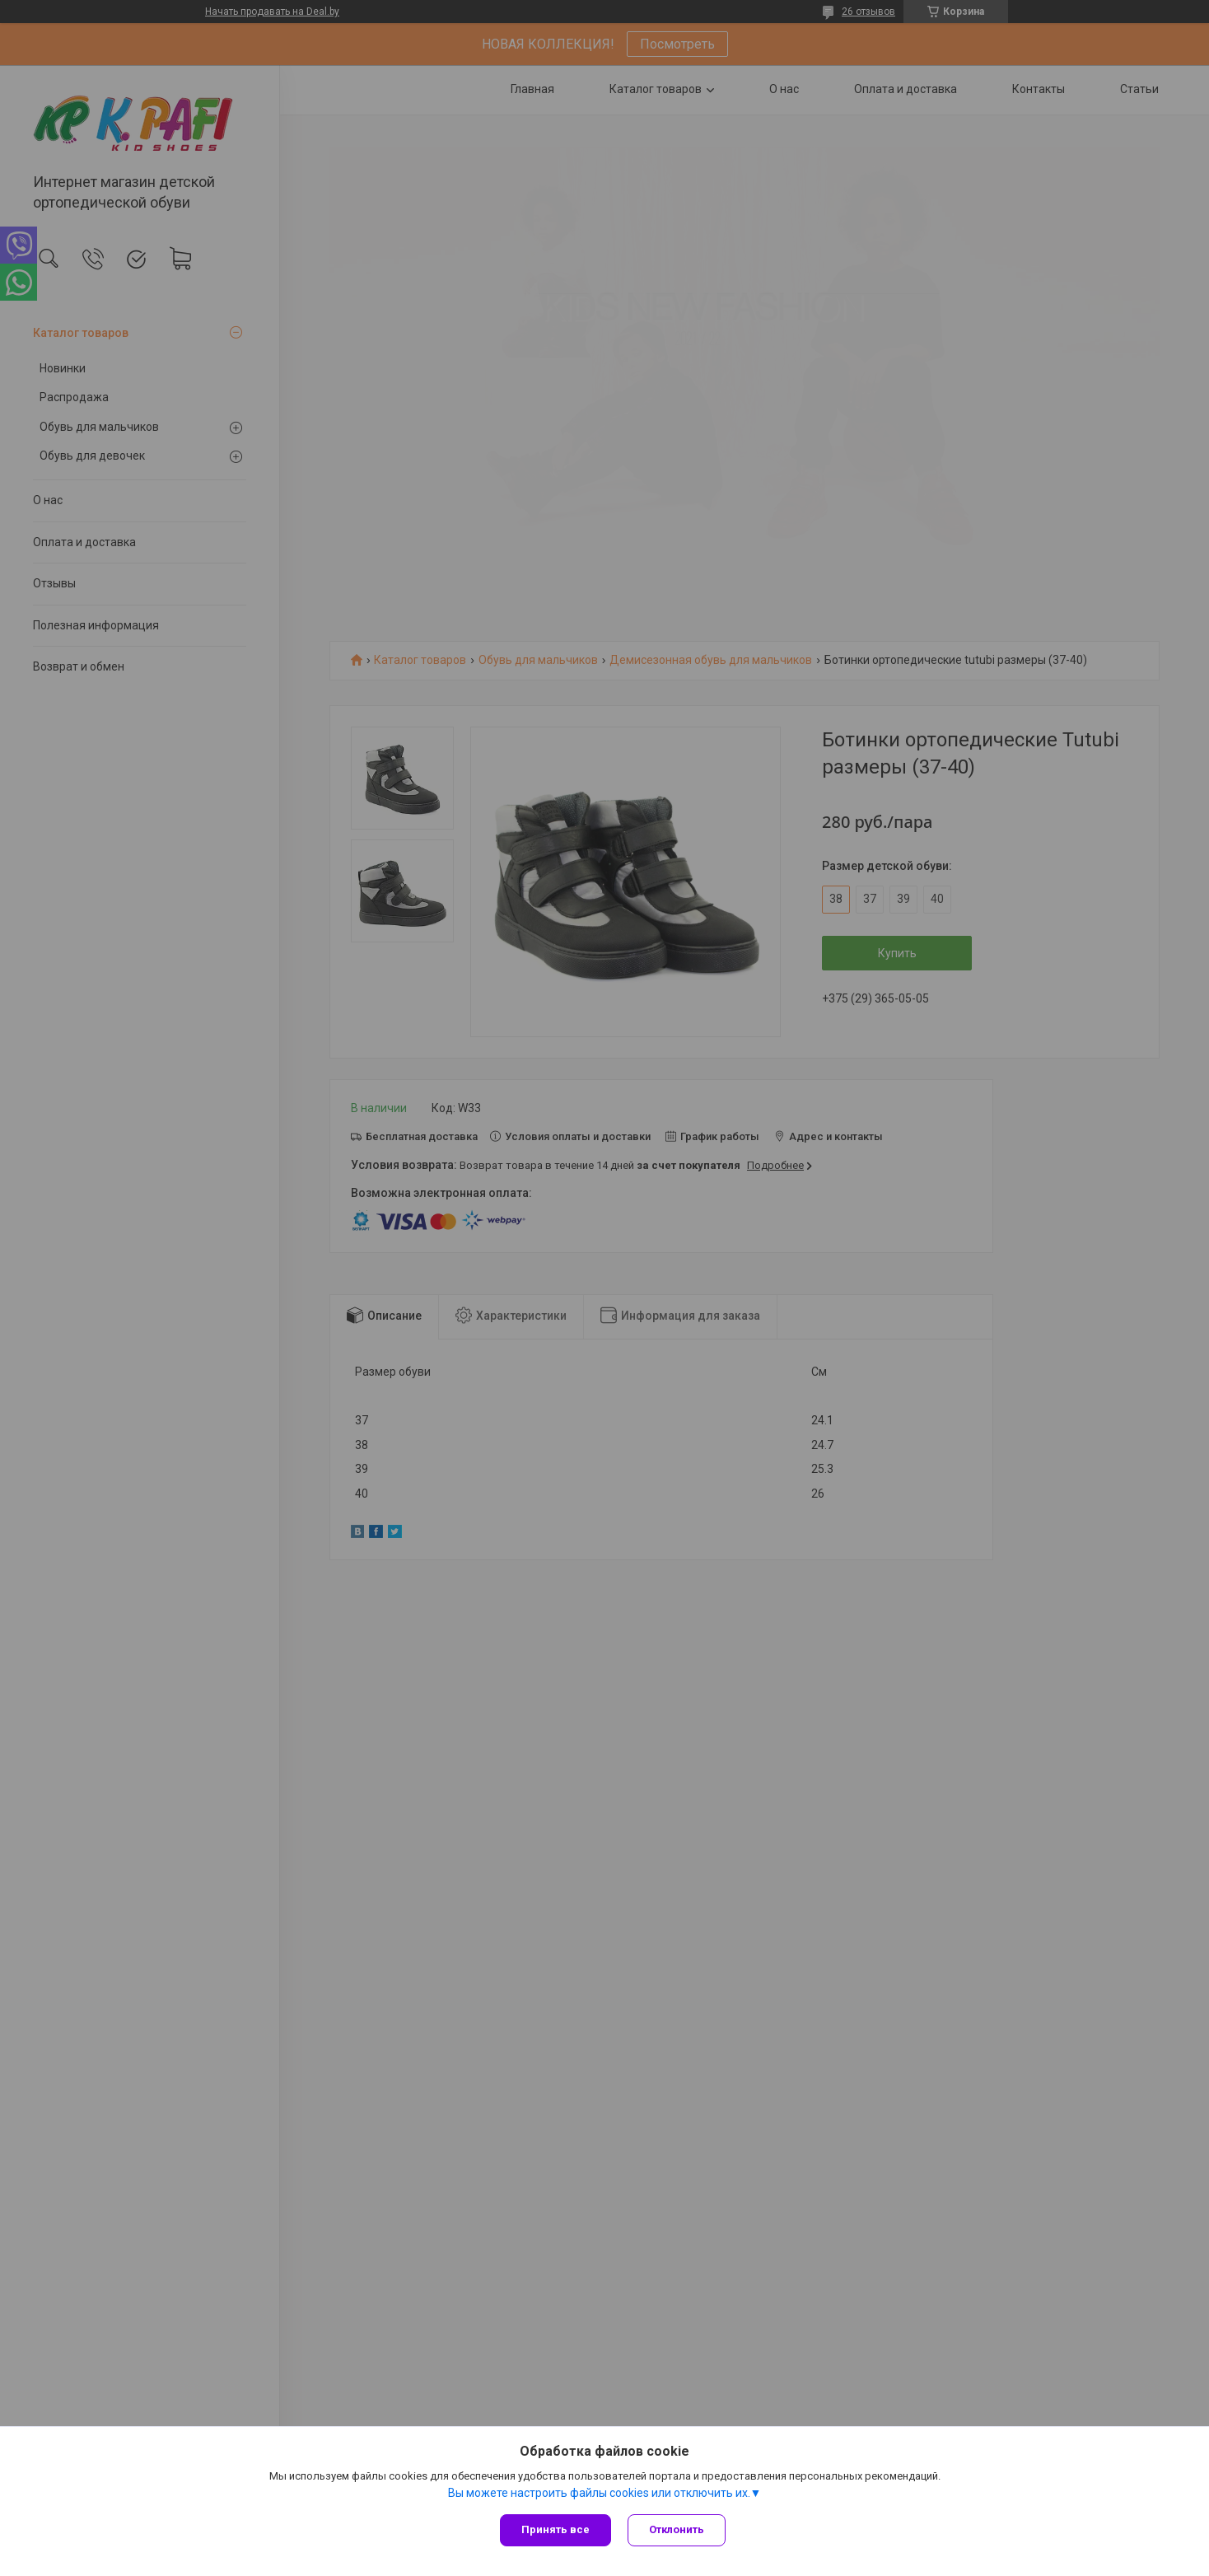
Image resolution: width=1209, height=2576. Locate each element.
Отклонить (676, 2529)
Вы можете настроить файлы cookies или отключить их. (599, 2492)
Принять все (555, 2529)
